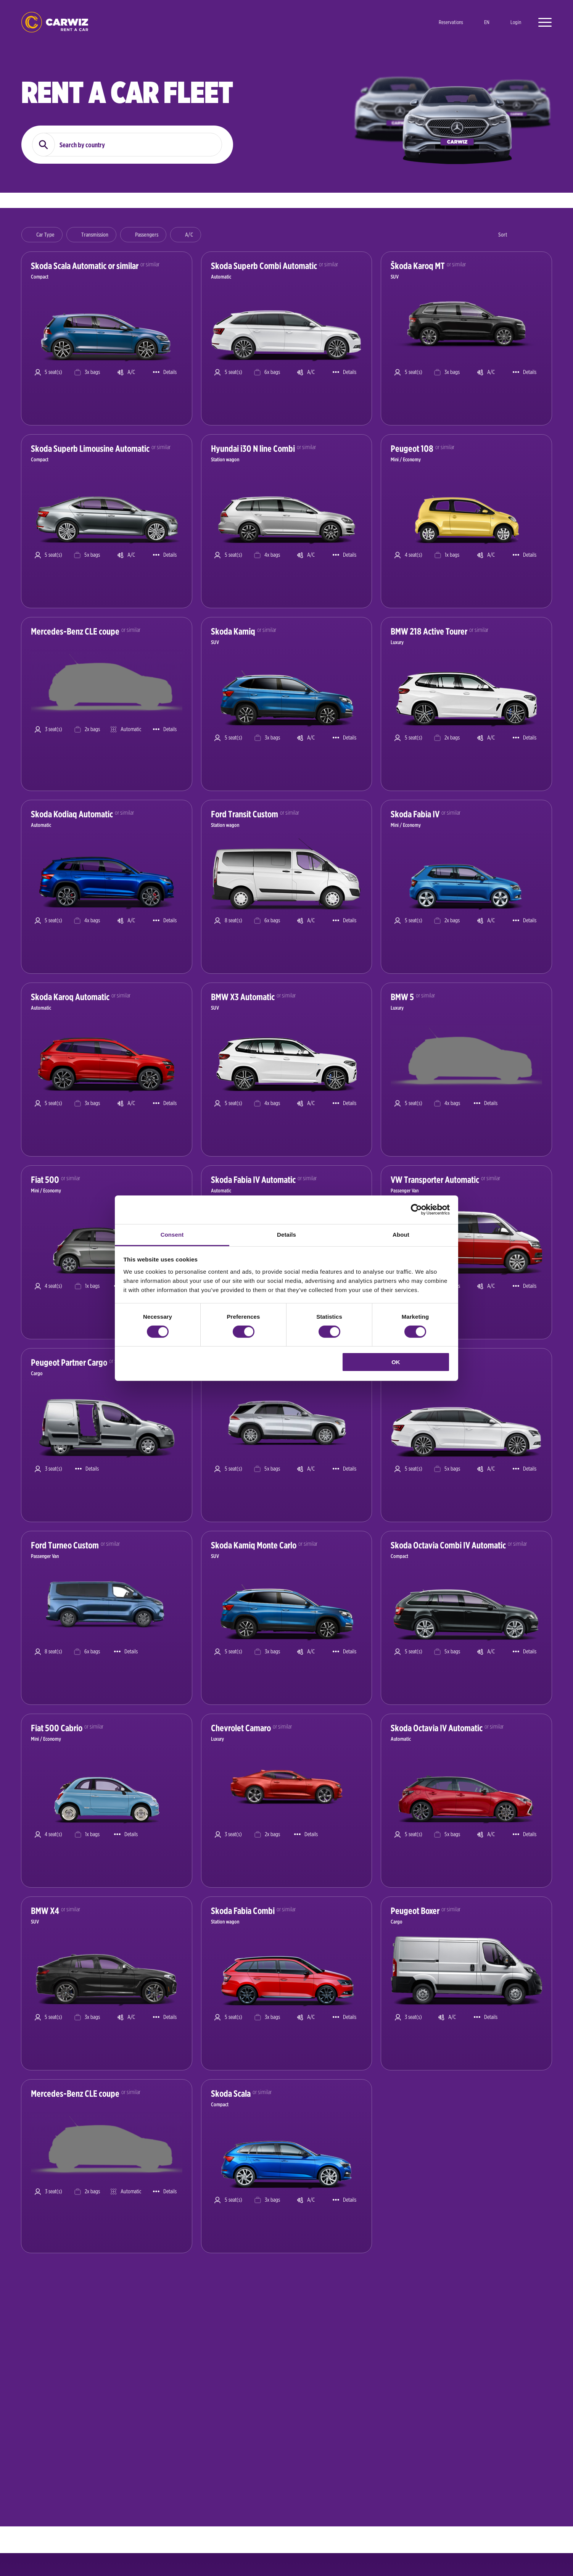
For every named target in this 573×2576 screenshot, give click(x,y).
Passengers (146, 234)
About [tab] (401, 1234)
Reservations (451, 22)
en (486, 22)
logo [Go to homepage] (54, 22)
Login (515, 22)
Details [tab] (286, 1234)
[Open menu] (541, 22)
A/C (189, 234)
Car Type (45, 234)
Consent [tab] (172, 1234)
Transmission (94, 234)
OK (395, 1362)
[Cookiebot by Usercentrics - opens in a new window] (416, 1209)
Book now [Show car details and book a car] (174, 406)
